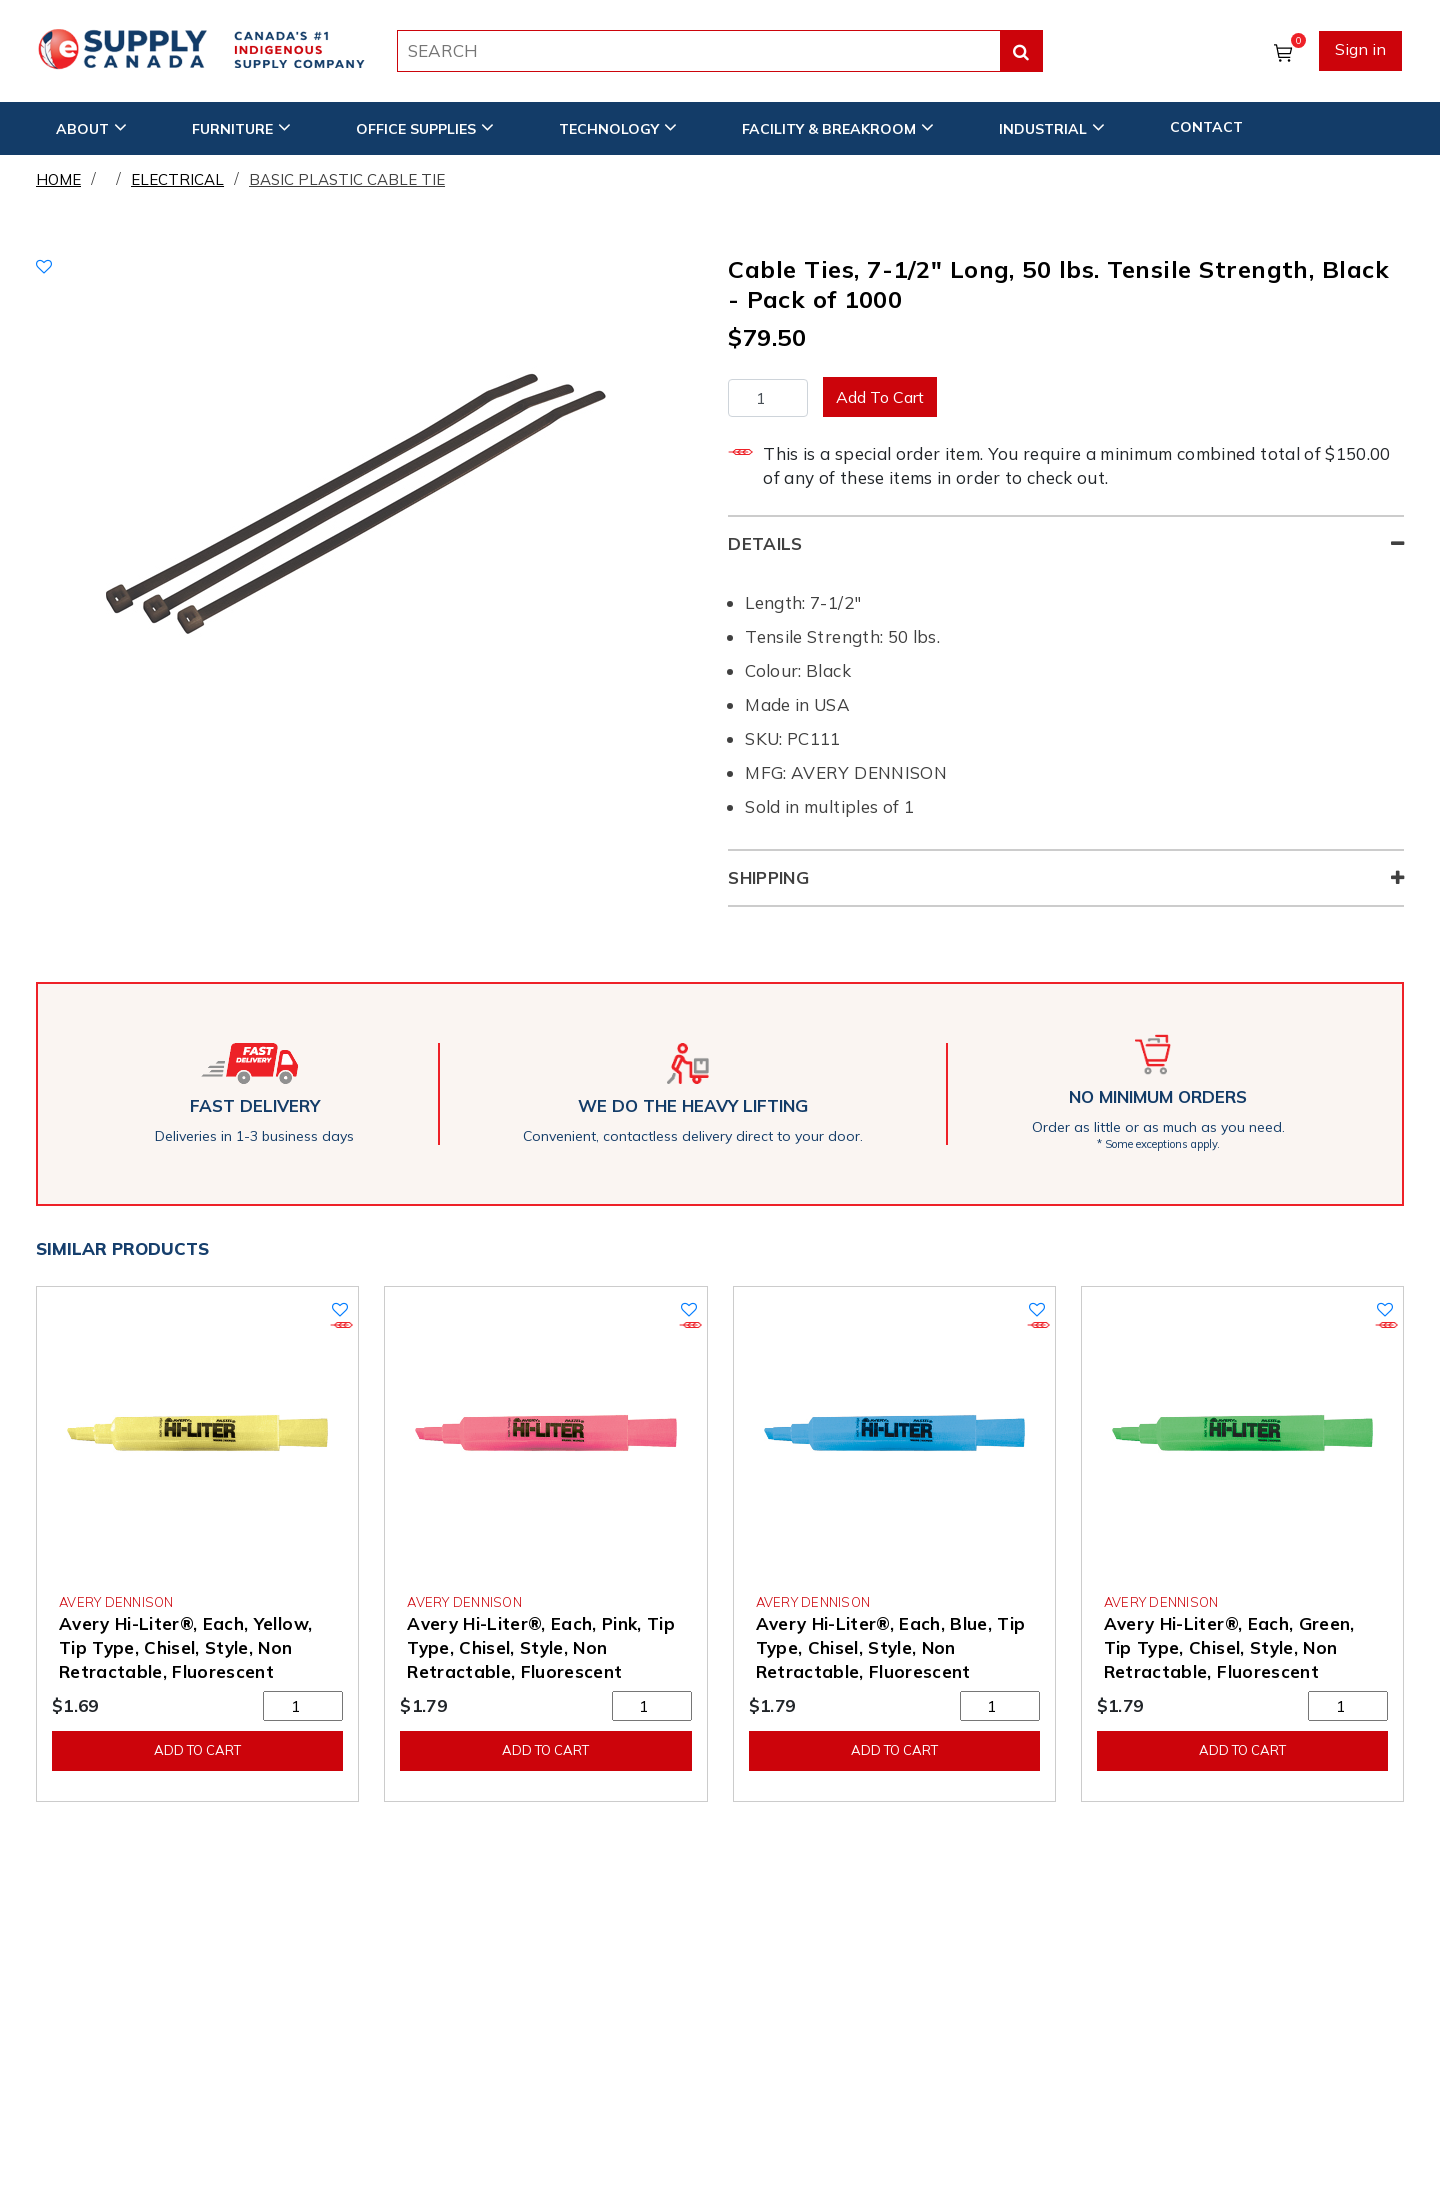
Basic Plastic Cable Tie (347, 179)
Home (58, 179)
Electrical (177, 179)
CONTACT (1206, 127)
